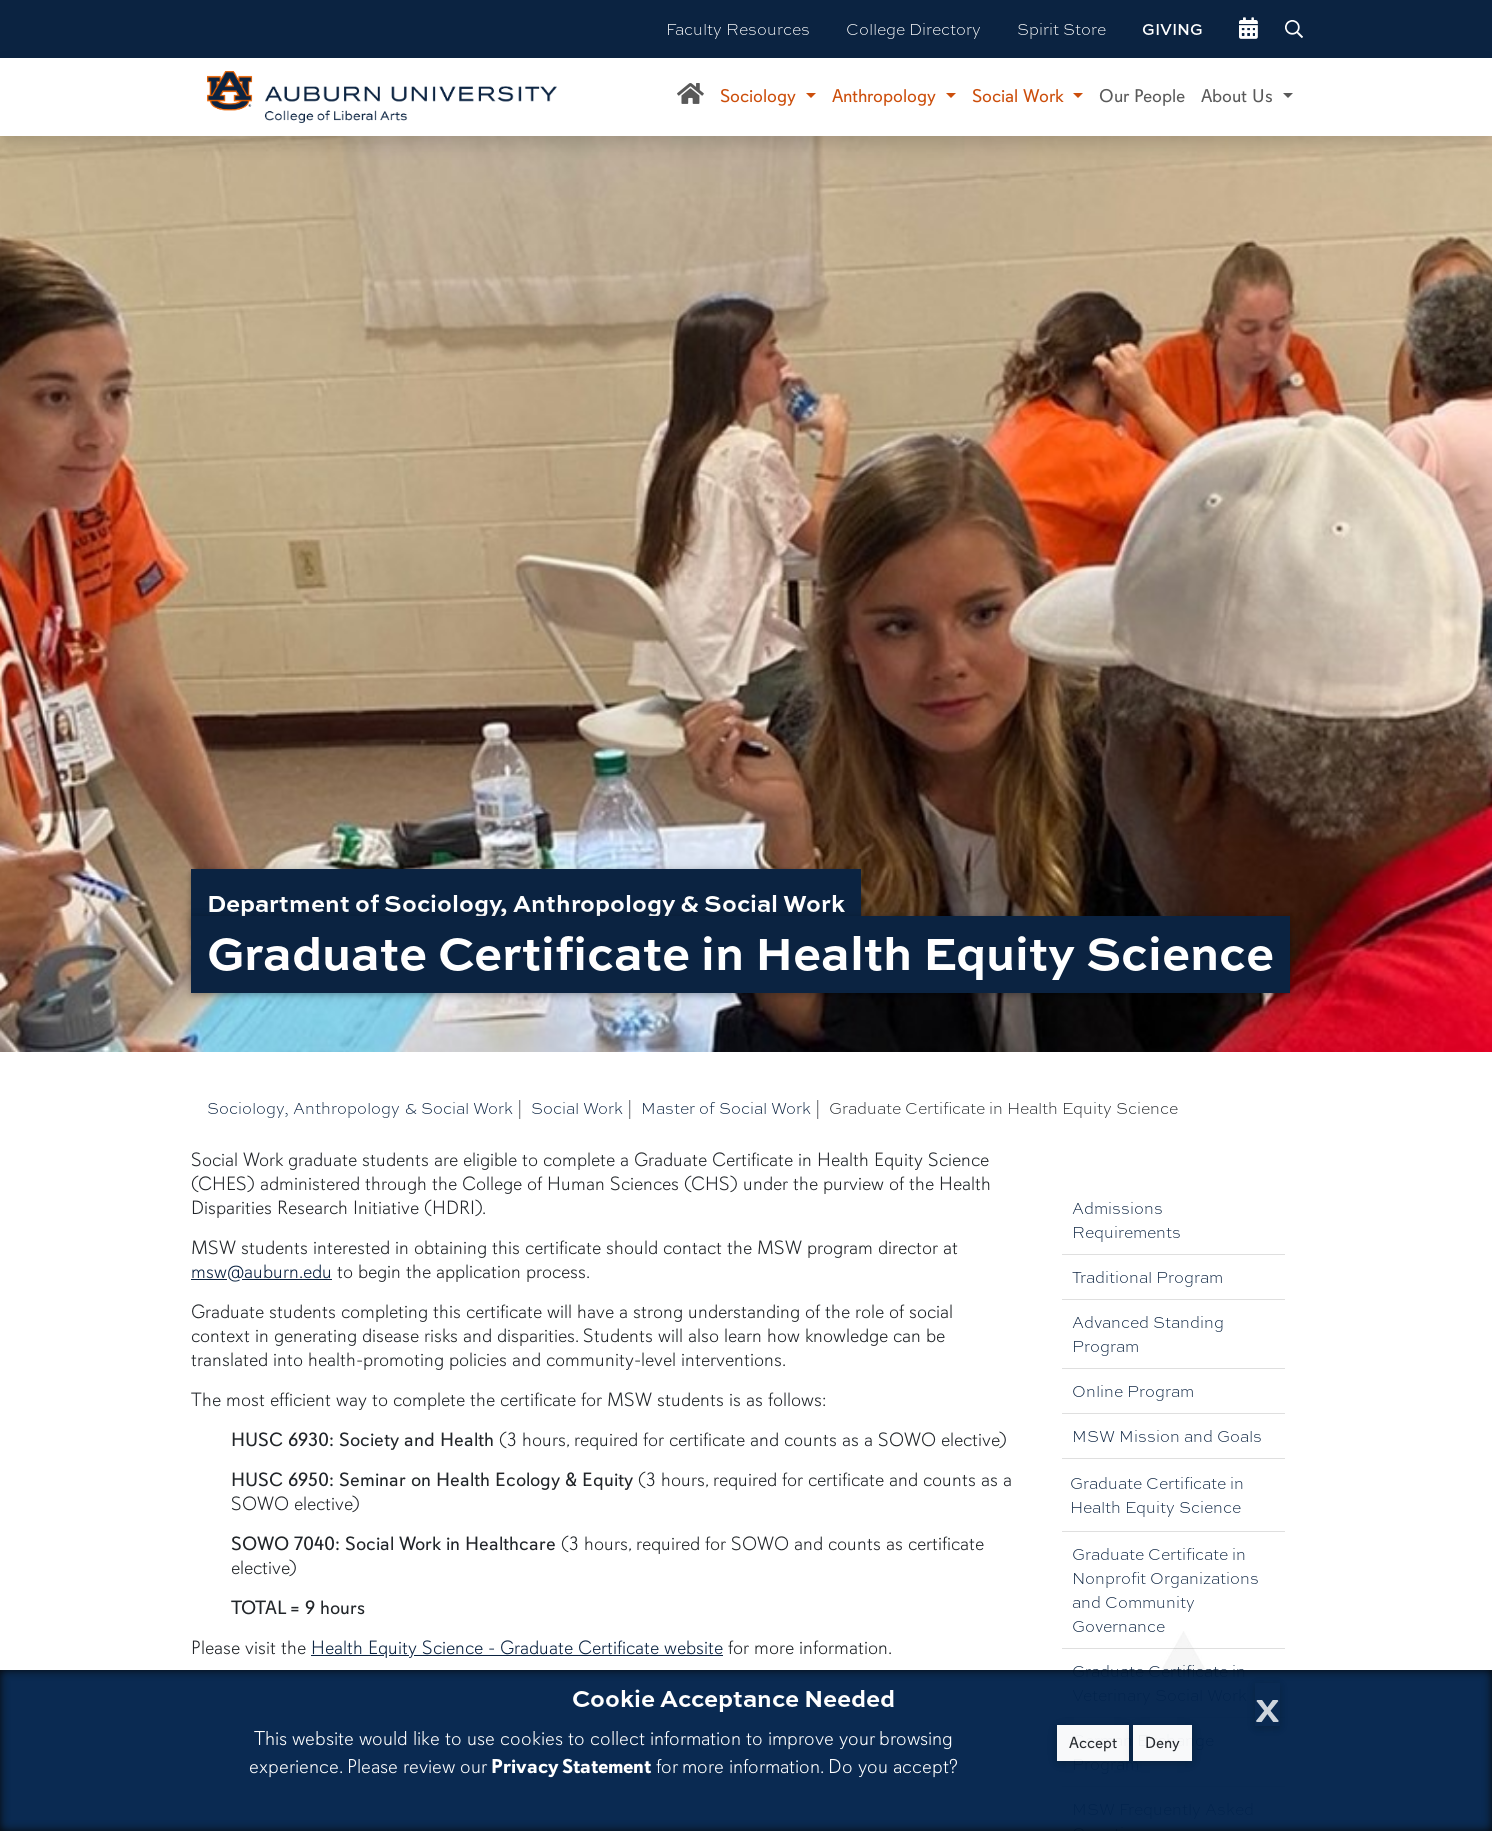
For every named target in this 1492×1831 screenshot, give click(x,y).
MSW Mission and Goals (1167, 1435)
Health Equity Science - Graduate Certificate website (517, 1648)
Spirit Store (1061, 28)
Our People (1142, 96)
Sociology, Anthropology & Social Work (360, 1107)
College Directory (913, 28)
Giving (1172, 29)
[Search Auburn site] (1296, 29)
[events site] (1248, 29)
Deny (1162, 1743)
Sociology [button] (760, 96)
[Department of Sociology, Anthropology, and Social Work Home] (690, 97)
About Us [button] (1239, 96)
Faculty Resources (738, 28)
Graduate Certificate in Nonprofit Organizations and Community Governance (1165, 1589)
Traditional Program (1147, 1276)
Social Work (577, 1107)
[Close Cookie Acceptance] (1267, 1704)
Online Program (1133, 1390)
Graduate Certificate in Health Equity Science (1157, 1494)
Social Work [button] (1020, 96)
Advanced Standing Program (1148, 1333)
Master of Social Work (726, 1107)
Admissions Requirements (1126, 1219)
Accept (1093, 1743)
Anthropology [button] (886, 96)
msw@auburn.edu (261, 1272)
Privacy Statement (571, 1766)
